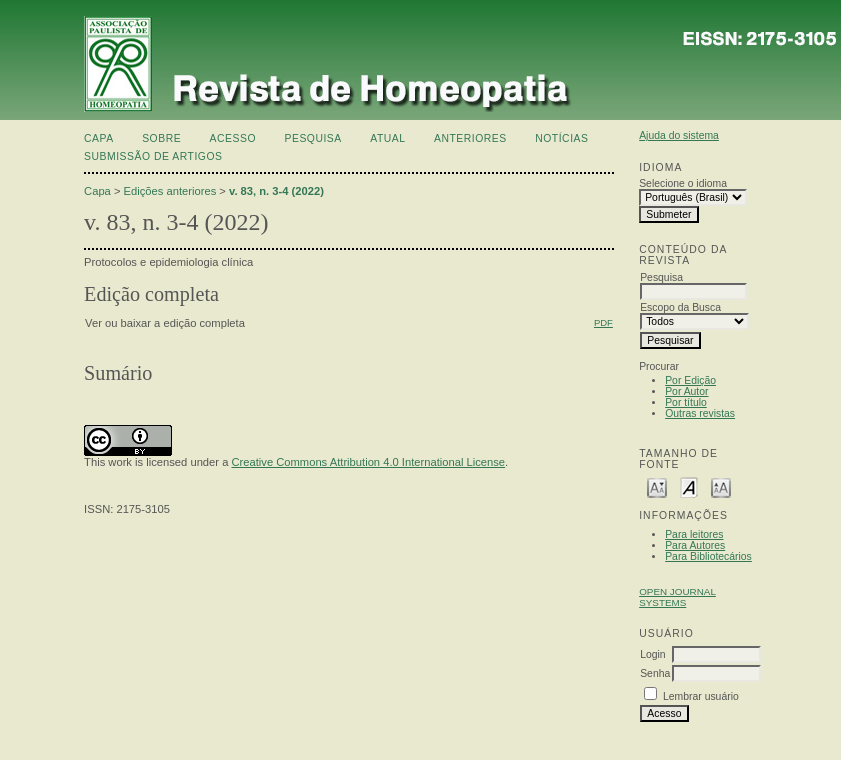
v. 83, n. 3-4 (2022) (276, 191)
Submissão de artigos (153, 156)
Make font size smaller (657, 486)
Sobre (161, 138)
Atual (387, 138)
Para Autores (695, 545)
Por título (686, 402)
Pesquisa (312, 138)
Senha (655, 673)
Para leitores (694, 534)
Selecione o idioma (683, 183)
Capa (99, 138)
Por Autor (686, 391)
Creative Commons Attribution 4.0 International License (368, 462)
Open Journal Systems (677, 597)
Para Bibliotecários (708, 556)
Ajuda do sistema (679, 135)
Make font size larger (721, 486)
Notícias (561, 138)
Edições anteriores (170, 191)
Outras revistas (700, 413)
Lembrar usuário (701, 696)
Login (652, 654)
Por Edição (690, 380)
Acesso (233, 138)
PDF (603, 322)
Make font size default (689, 486)
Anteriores (470, 138)
